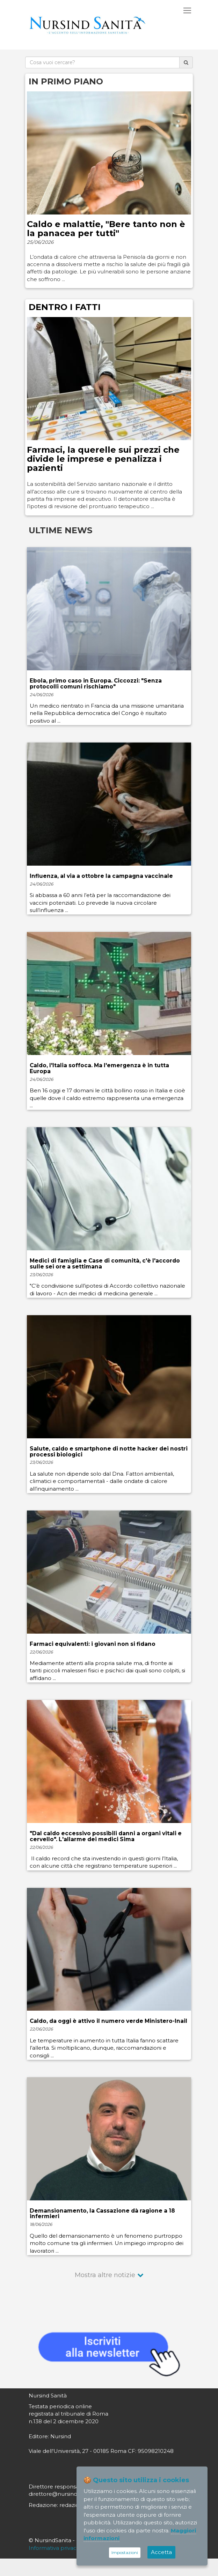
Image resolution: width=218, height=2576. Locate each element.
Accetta (161, 2552)
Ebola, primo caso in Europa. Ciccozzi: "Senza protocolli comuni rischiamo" (96, 683)
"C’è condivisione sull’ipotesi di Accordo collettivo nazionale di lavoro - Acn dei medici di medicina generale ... (107, 1289)
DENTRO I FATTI (65, 307)
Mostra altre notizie (105, 2275)
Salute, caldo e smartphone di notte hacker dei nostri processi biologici (109, 1451)
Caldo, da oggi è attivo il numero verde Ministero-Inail (108, 2021)
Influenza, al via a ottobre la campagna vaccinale (101, 876)
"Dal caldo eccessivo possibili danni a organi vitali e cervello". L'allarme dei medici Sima (106, 1836)
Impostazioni (124, 2552)
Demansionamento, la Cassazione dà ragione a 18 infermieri (102, 2213)
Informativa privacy (54, 2548)
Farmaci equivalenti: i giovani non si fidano (92, 1644)
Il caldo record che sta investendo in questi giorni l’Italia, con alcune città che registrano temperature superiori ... (104, 1862)
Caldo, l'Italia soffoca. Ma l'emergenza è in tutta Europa (99, 1068)
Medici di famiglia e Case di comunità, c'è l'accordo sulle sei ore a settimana (105, 1263)
